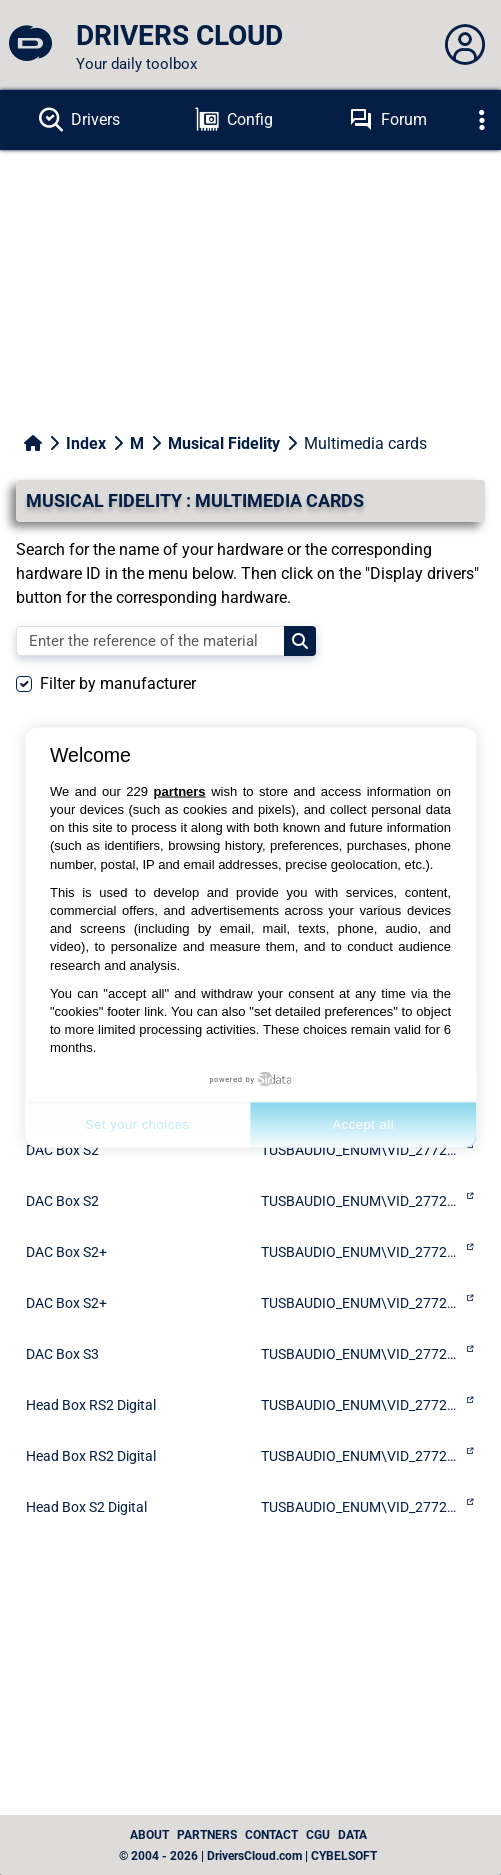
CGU (318, 1835)
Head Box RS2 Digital (91, 1405)
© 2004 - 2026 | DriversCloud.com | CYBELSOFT (248, 1856)
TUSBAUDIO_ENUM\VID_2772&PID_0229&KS (361, 1303)
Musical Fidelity (224, 443)
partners (180, 790)
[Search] (300, 641)
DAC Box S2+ (66, 1252)
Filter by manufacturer (118, 683)
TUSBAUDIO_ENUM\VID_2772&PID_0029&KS (361, 1252)
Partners (207, 1835)
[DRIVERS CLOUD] (30, 45)
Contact (271, 1835)
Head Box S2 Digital (86, 1507)
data (352, 1835)
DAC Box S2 (62, 1201)
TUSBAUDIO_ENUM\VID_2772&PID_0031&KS (361, 1507)
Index (86, 443)
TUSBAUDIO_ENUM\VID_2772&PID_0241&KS (361, 1456)
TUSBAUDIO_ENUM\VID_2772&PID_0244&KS (361, 1354)
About (149, 1835)
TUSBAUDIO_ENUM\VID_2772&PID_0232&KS (361, 1201)
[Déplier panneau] (465, 45)
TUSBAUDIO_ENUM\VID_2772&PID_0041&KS (361, 1405)
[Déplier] (482, 120)
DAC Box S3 (62, 1354)
